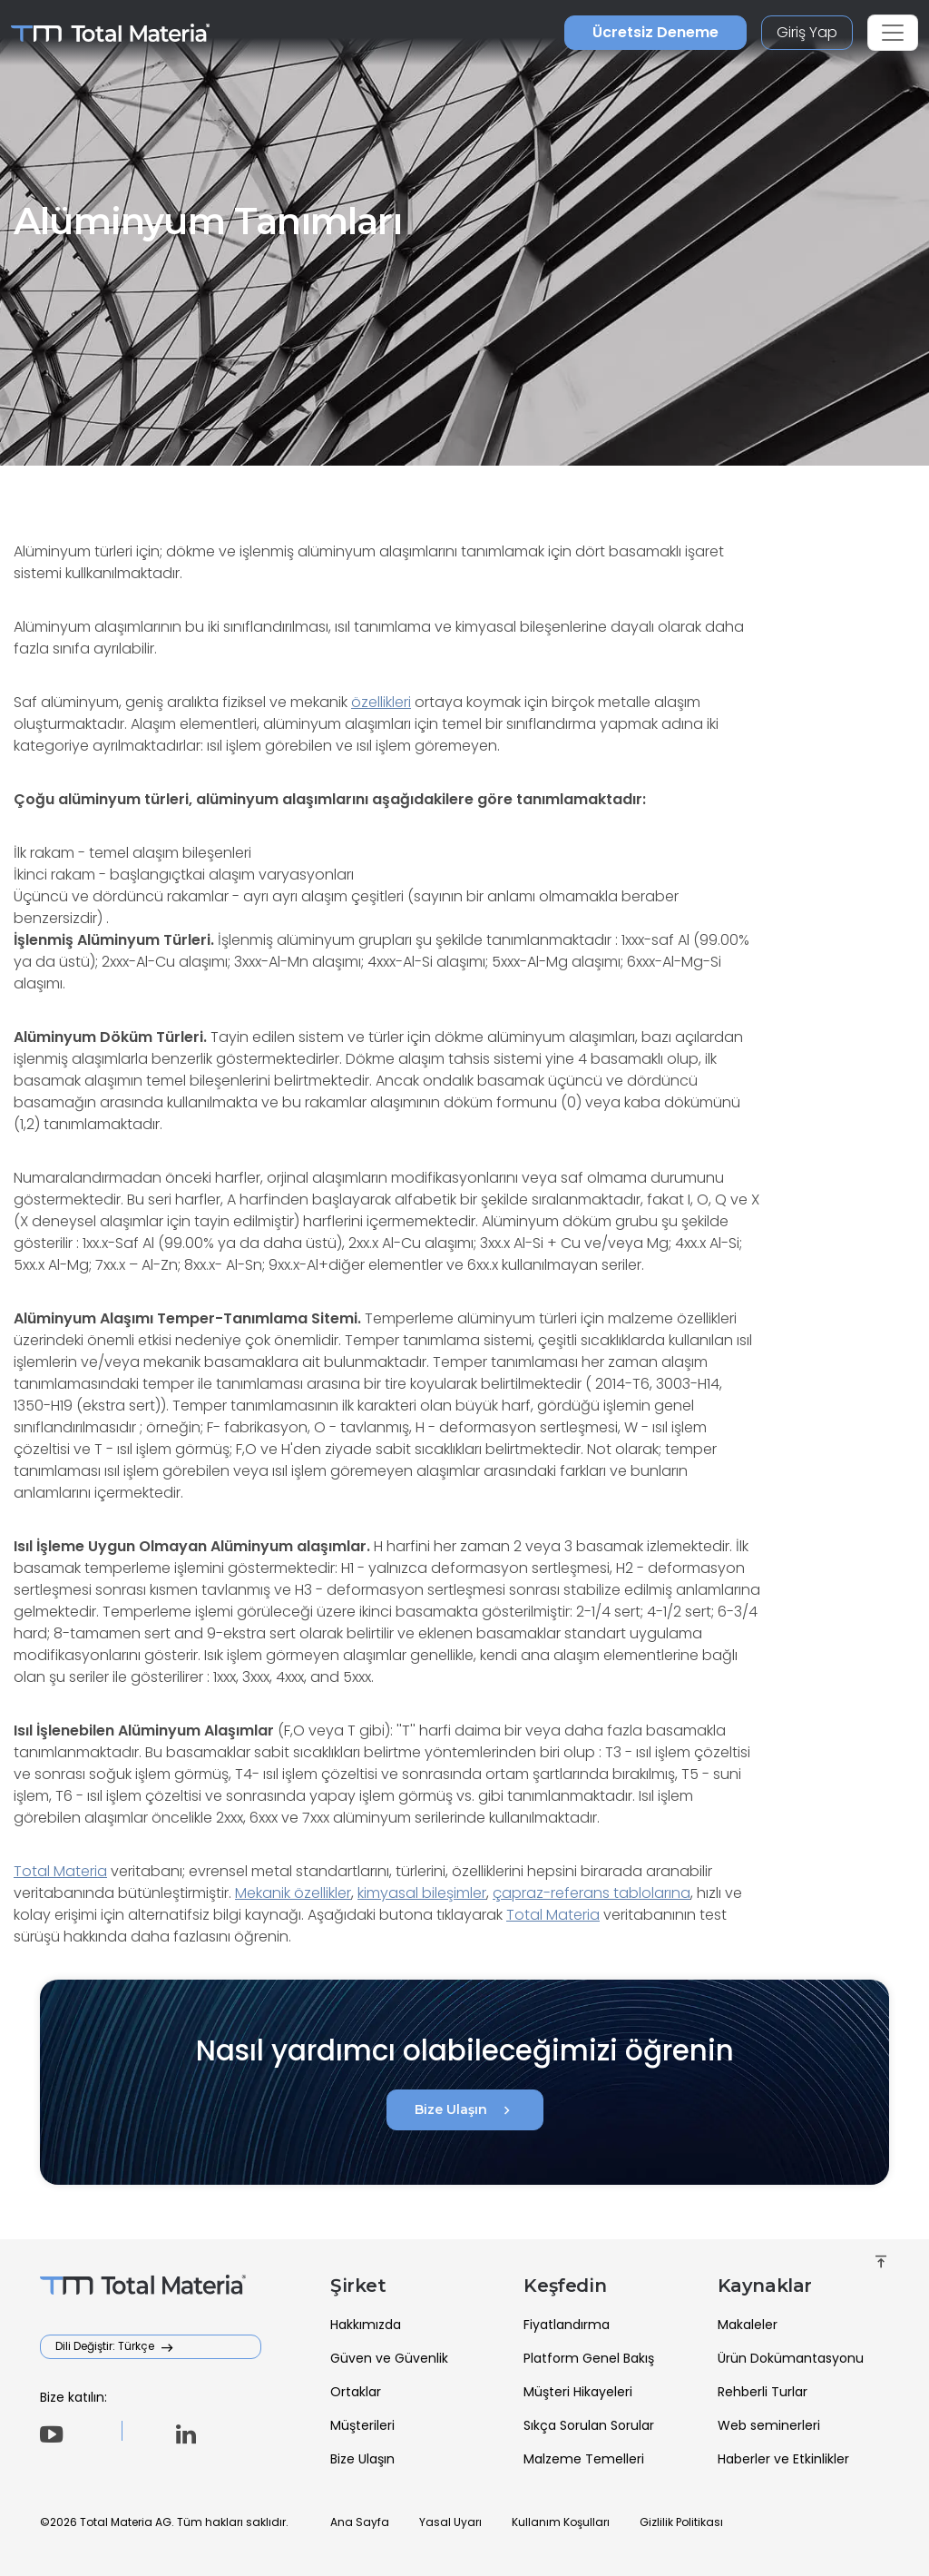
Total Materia (60, 1871)
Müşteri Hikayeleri (577, 2392)
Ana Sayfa (359, 2522)
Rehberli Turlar (762, 2392)
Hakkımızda (365, 2324)
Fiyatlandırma (566, 2324)
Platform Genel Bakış (588, 2358)
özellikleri (381, 702)
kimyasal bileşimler (421, 1893)
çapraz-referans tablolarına (591, 1893)
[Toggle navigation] (892, 33)
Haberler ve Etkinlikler (783, 2459)
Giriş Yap (807, 32)
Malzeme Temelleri (583, 2459)
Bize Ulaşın (465, 2110)
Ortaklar (355, 2392)
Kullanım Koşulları (561, 2522)
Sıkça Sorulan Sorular (588, 2425)
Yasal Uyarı (450, 2522)
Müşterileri (362, 2425)
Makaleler (747, 2324)
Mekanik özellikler (293, 1893)
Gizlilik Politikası (681, 2522)
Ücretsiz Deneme (655, 32)
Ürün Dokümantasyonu (791, 2358)
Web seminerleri (769, 2425)
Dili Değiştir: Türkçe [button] (106, 2346)
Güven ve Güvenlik (389, 2358)
